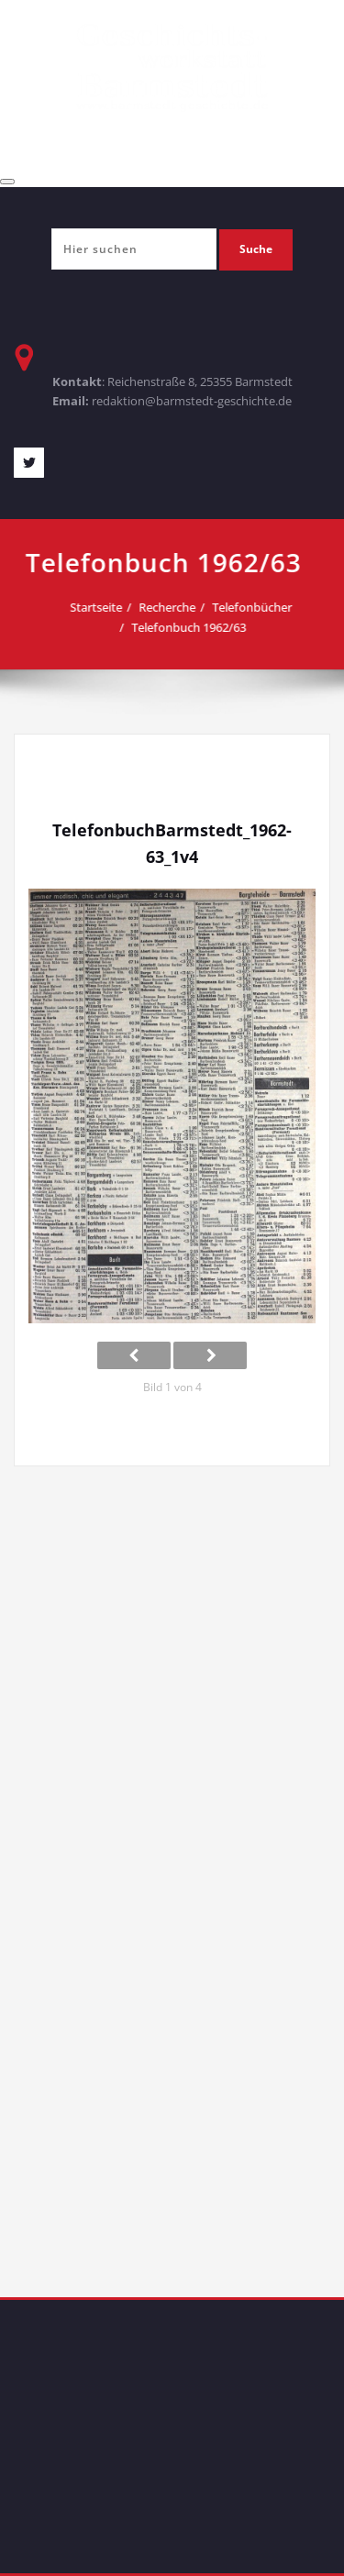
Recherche (162, 607)
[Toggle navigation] (7, 181)
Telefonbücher (247, 607)
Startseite (91, 607)
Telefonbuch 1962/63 (185, 627)
